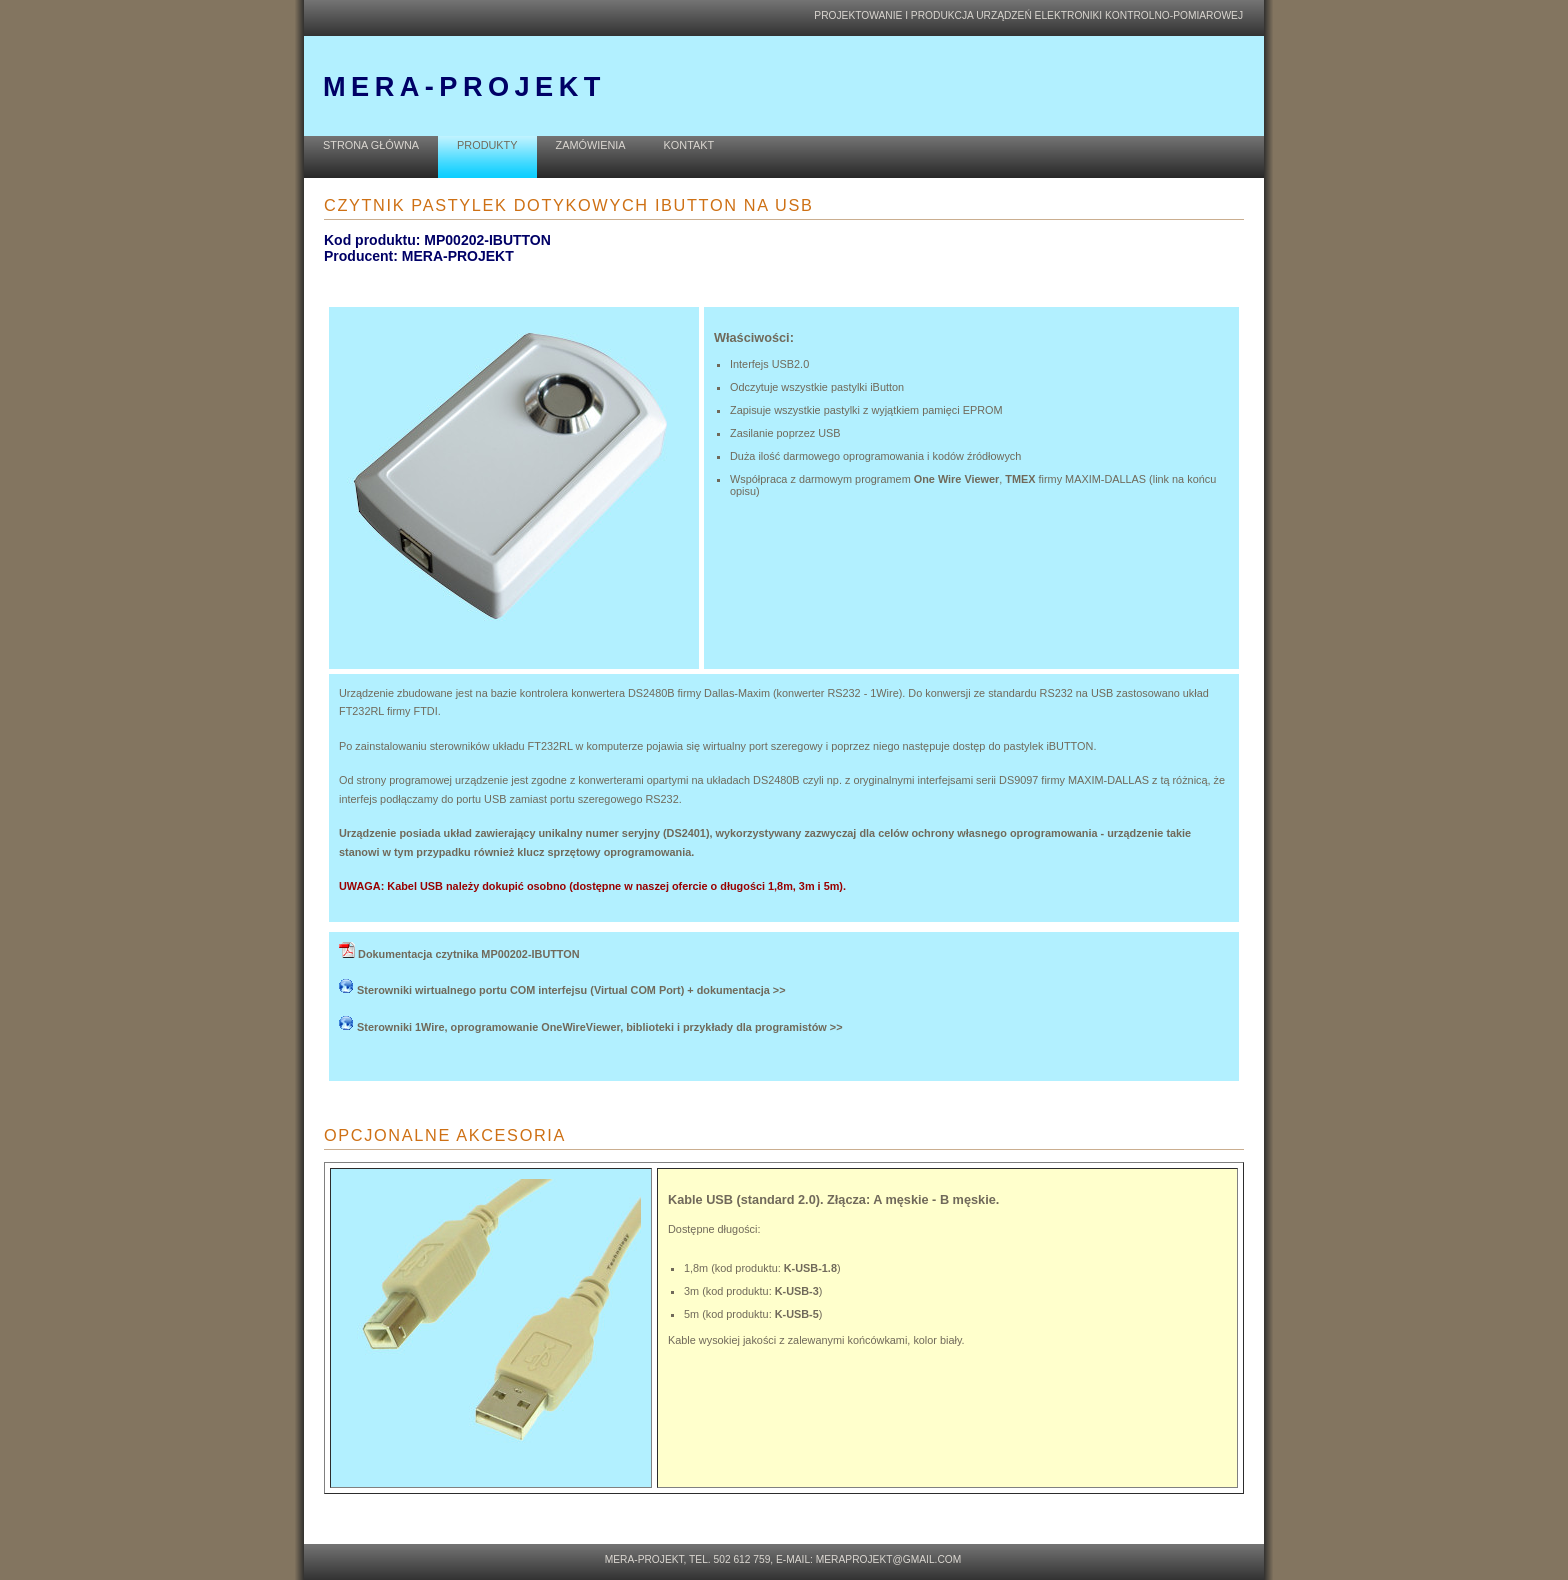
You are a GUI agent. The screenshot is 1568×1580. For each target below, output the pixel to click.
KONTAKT (689, 145)
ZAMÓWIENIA (591, 145)
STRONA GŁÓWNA (371, 145)
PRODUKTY (487, 145)
